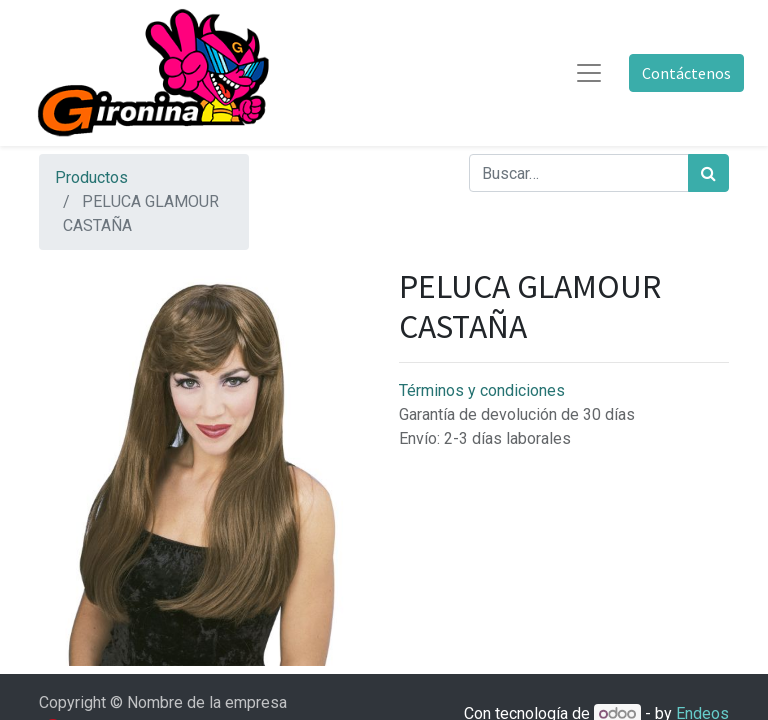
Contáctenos (686, 73)
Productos (91, 177)
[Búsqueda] (708, 173)
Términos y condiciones (482, 390)
